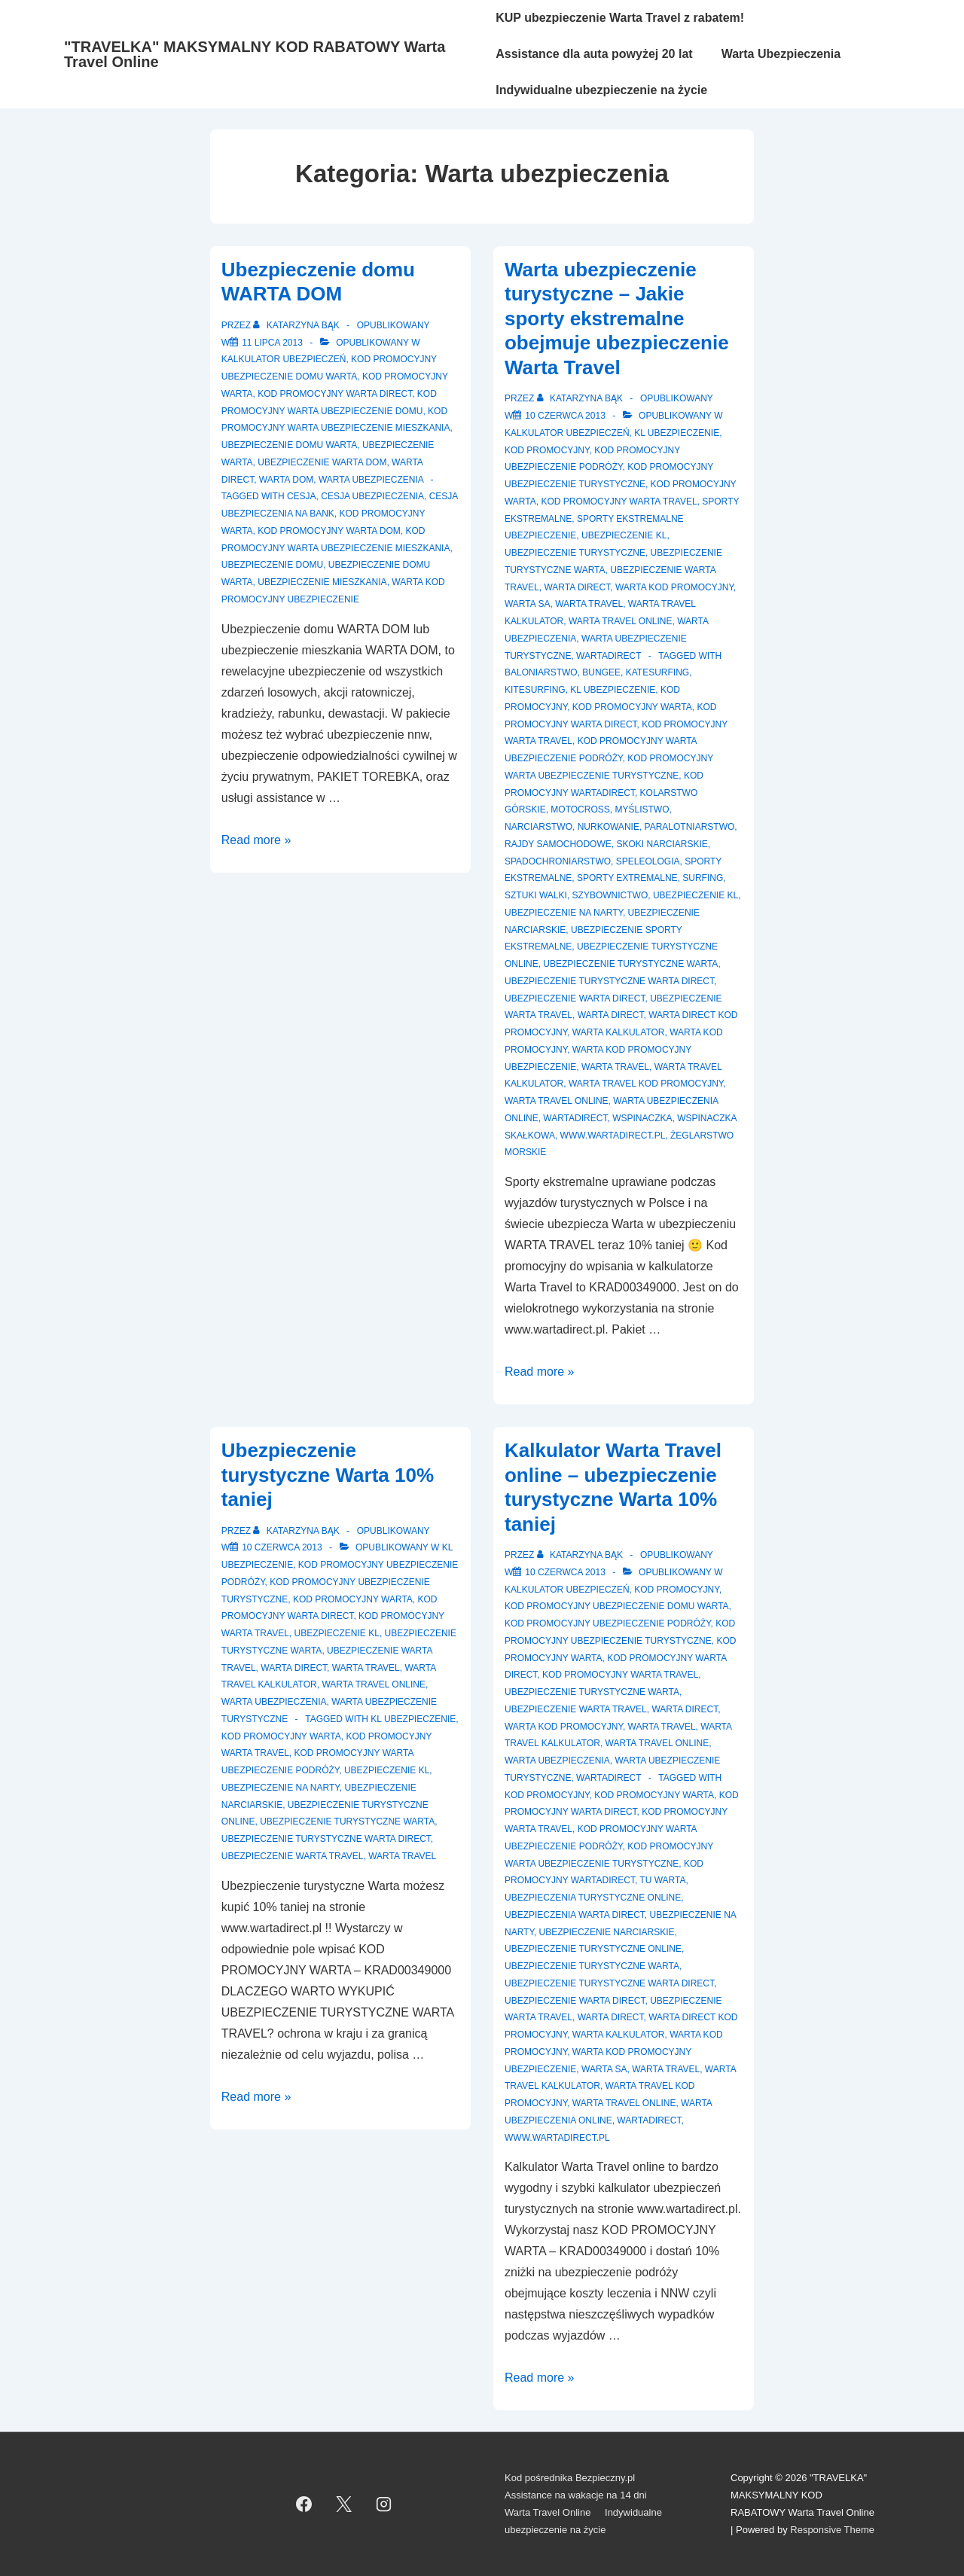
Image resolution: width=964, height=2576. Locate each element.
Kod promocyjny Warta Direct (335, 394)
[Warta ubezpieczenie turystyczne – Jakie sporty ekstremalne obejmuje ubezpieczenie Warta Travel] (565, 415)
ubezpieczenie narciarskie (607, 1932)
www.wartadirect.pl (613, 1135)
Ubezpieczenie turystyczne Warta (630, 964)
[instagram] (384, 2504)
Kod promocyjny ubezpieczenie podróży (608, 1623)
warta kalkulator (618, 1032)
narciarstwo (538, 827)
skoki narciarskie (661, 844)
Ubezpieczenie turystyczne (575, 552)
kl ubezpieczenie (612, 689)
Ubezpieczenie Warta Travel (576, 1709)
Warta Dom (286, 479)
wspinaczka (642, 1118)
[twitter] (344, 2504)
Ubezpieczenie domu (272, 564)
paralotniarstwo (690, 827)
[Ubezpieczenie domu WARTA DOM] (272, 342)
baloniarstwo (541, 672)
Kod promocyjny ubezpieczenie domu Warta (617, 1606)
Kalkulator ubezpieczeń (283, 359)
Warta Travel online (557, 1101)
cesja (301, 496)
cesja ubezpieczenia (372, 496)
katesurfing (657, 672)
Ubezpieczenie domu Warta (289, 445)
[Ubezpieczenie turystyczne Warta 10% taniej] (282, 1547)
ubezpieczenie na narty (564, 912)
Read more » (256, 840)
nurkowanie (608, 827)
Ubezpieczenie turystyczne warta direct (609, 981)
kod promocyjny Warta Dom (329, 531)
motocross (580, 809)
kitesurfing (535, 689)
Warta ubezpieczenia (371, 479)
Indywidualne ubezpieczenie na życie (601, 90)
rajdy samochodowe (558, 844)
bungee (601, 672)
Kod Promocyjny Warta (632, 707)
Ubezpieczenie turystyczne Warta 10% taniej (327, 1475)
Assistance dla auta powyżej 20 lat (594, 53)
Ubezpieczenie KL (624, 535)
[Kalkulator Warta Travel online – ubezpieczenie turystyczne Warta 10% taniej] (565, 1572)
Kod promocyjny (547, 450)
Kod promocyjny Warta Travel (619, 501)
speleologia (648, 861)
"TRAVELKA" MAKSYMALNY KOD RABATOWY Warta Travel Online (254, 54)
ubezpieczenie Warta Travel (292, 1856)
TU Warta (662, 1880)
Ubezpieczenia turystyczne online (593, 1897)
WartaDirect (608, 656)
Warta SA (527, 604)
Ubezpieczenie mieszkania (322, 582)
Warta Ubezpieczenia (781, 53)
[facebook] (304, 2504)
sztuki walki (536, 895)
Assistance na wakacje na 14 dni (576, 2495)
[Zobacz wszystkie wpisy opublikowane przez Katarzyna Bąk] (297, 325)
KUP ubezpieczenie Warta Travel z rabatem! (620, 17)
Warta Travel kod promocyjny (646, 1083)
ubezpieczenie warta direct (575, 998)
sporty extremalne (627, 878)
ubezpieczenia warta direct (575, 1915)
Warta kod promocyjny (674, 587)
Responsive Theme (832, 2529)
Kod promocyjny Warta (353, 1599)
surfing (702, 878)
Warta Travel (589, 604)
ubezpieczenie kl (695, 895)
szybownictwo (610, 895)
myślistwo (642, 809)
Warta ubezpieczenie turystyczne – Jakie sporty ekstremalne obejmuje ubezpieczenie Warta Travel (617, 318)
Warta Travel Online (621, 621)
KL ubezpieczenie (676, 433)
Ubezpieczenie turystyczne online (593, 1948)
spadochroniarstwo (558, 861)
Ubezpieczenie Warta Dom (322, 462)
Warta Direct (577, 587)
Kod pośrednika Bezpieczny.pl (570, 2477)
